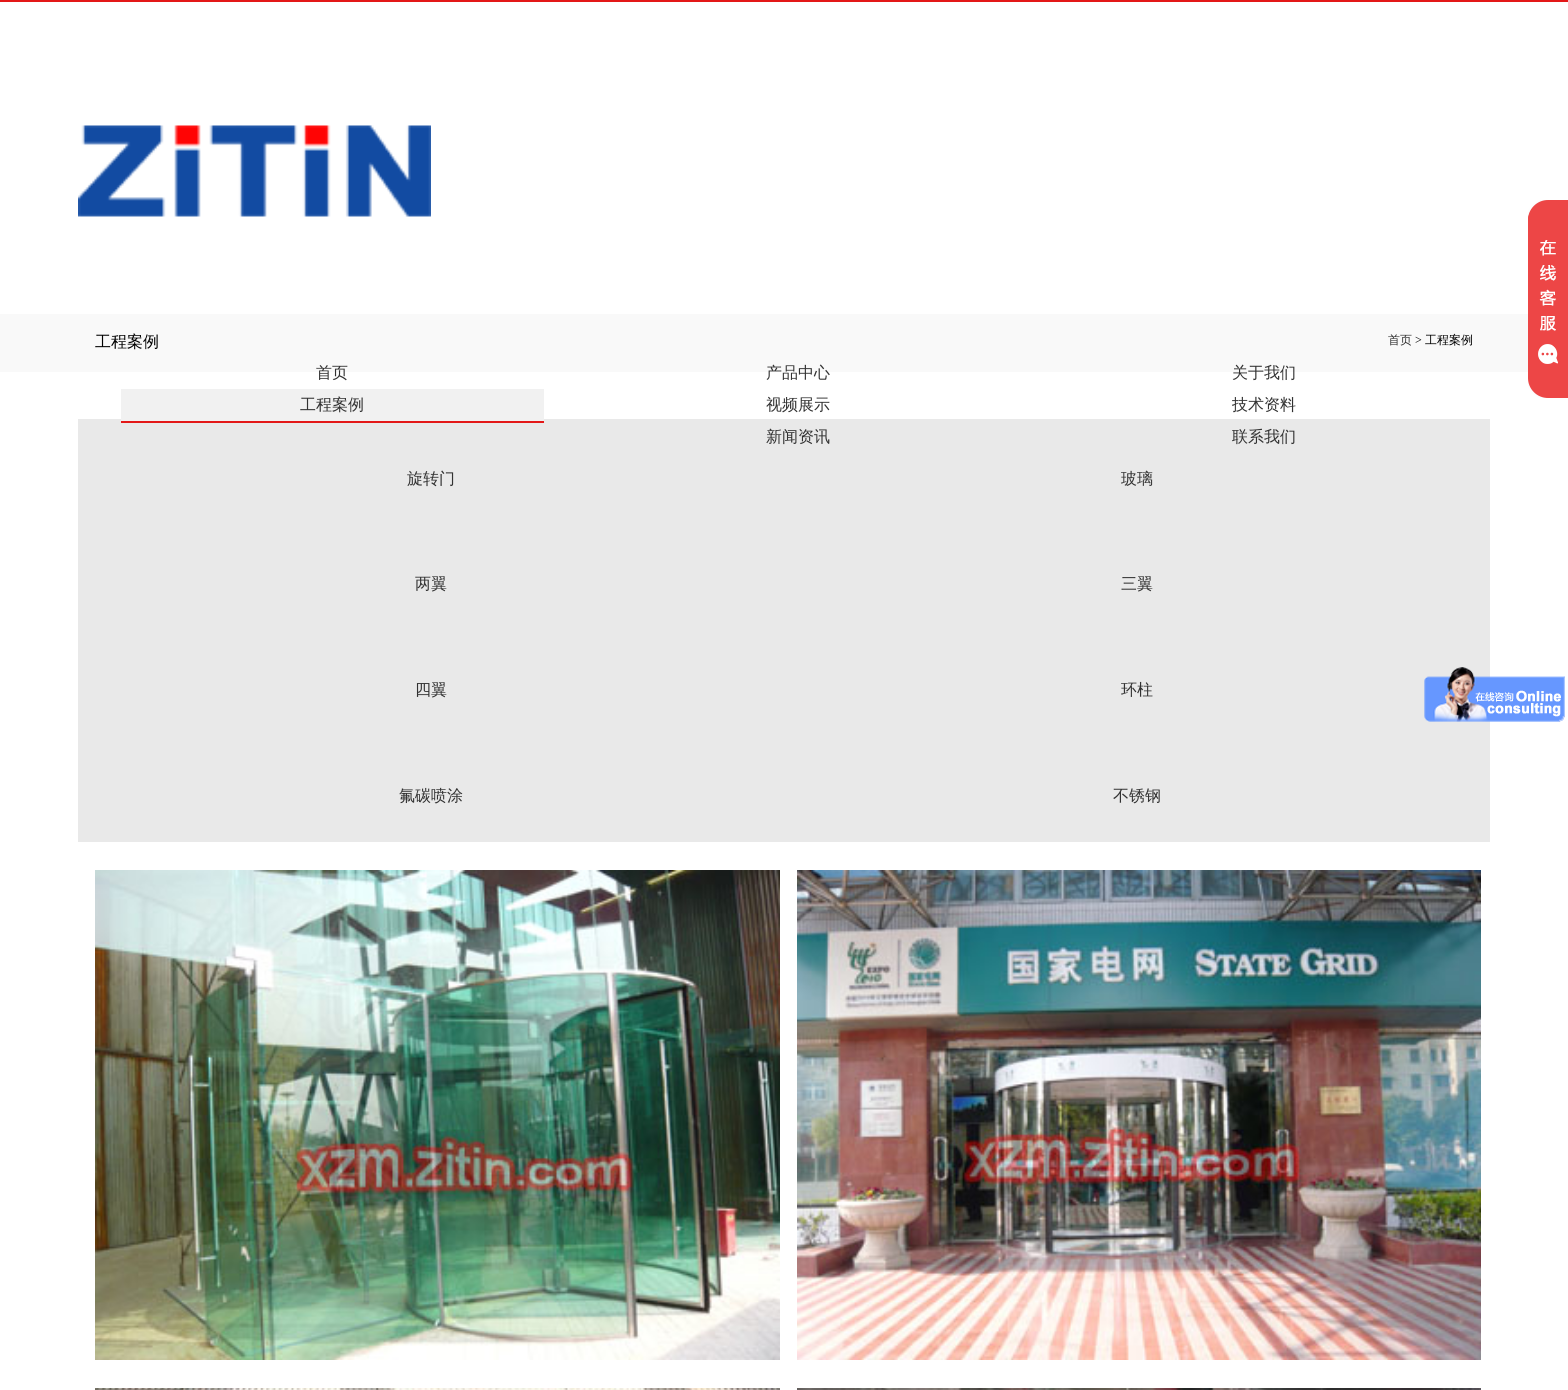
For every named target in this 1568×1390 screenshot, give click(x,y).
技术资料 (1264, 404)
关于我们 (1264, 372)
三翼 (1137, 583)
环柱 (1137, 689)
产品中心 (798, 372)
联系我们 (1264, 436)
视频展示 (798, 404)
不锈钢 (1137, 795)
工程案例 (332, 404)
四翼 (431, 689)
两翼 (431, 583)
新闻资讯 (798, 436)
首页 (332, 372)
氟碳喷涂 (431, 795)
